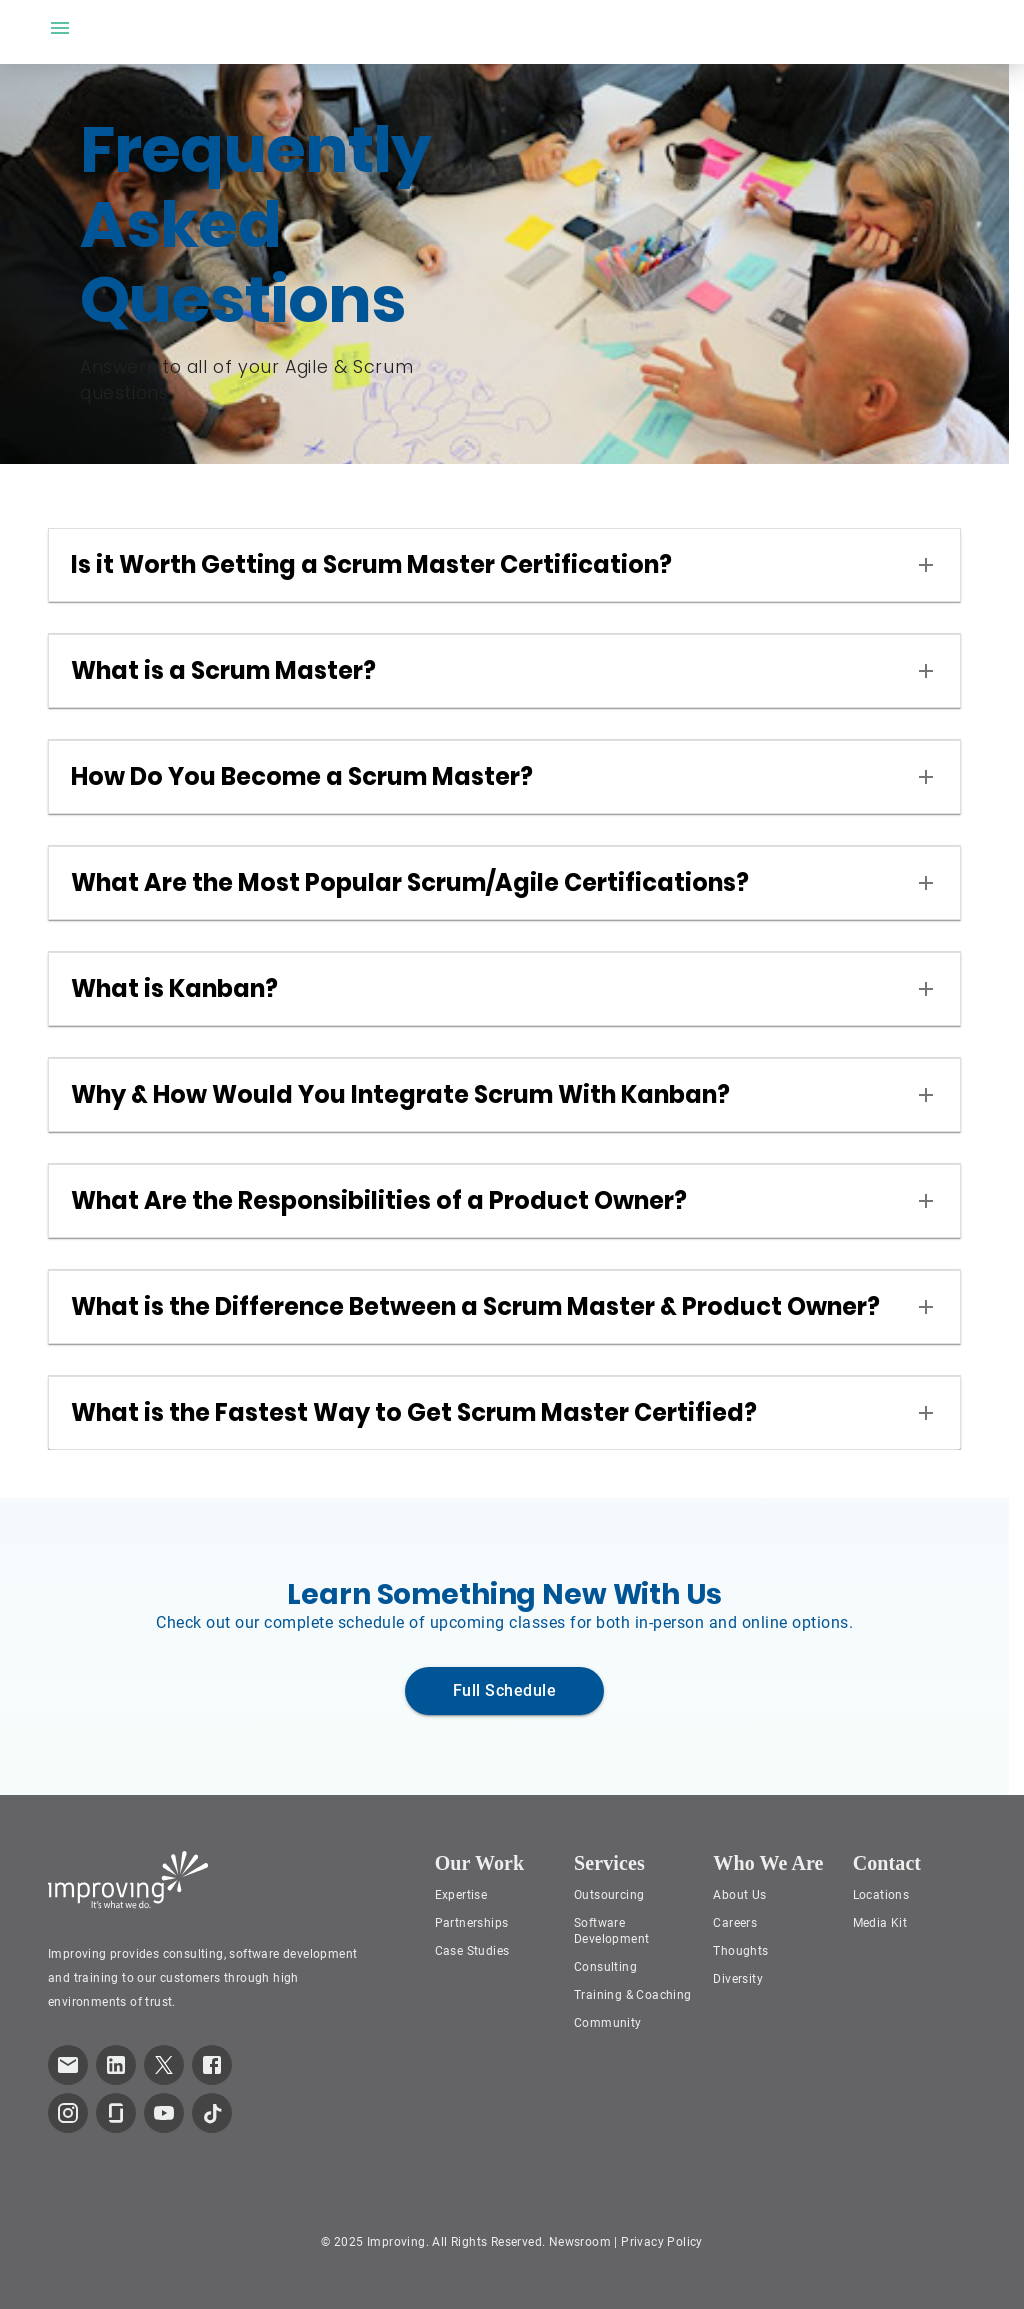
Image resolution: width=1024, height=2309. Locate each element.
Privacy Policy (662, 2242)
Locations (881, 1895)
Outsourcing (609, 1895)
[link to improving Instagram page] (68, 2113)
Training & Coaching (633, 1995)
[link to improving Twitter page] (164, 2065)
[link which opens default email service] (68, 2065)
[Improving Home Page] (128, 1880)
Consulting (605, 1967)
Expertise (461, 1895)
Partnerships (472, 1923)
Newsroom (580, 2242)
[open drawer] (60, 28)
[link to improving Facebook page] (212, 2065)
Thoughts (740, 1951)
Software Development (611, 1931)
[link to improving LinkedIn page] (116, 2065)
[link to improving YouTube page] (164, 2113)
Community (608, 2023)
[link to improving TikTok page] (212, 2113)
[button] (504, 565)
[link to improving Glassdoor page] (116, 2113)
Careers (735, 1923)
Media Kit (880, 1923)
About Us (739, 1895)
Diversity (738, 1979)
